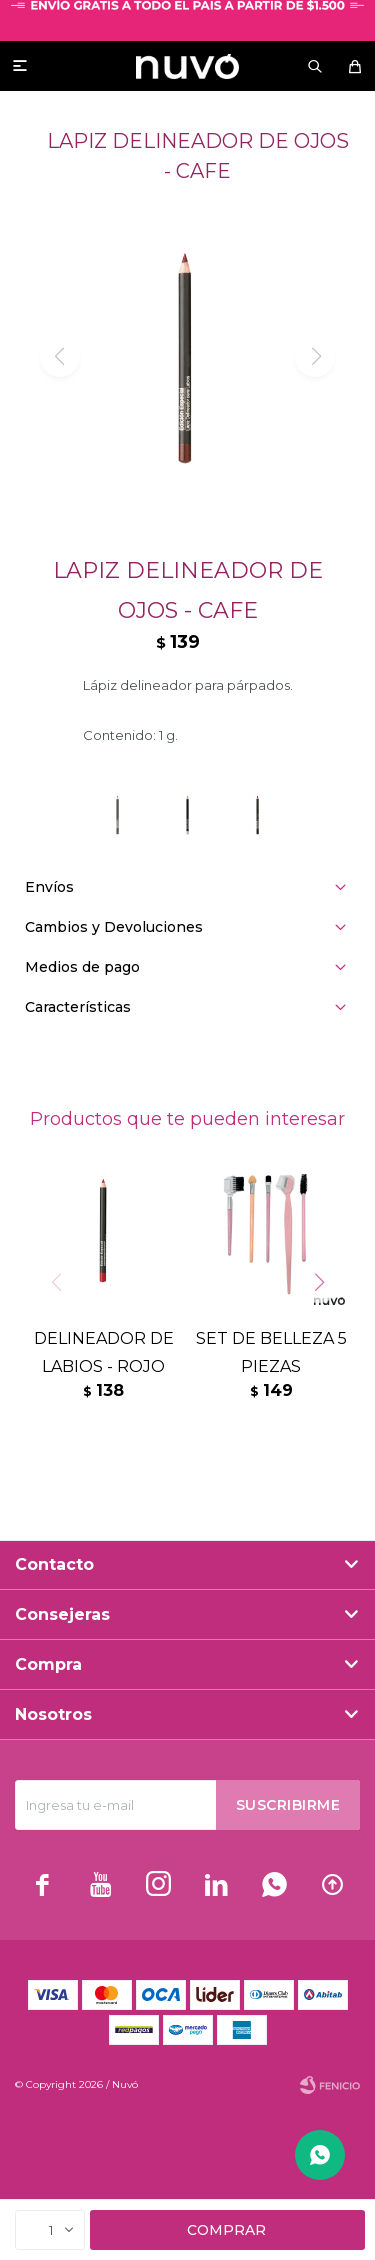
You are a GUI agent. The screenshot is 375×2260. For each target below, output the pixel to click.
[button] (326, 1323)
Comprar (226, 2230)
